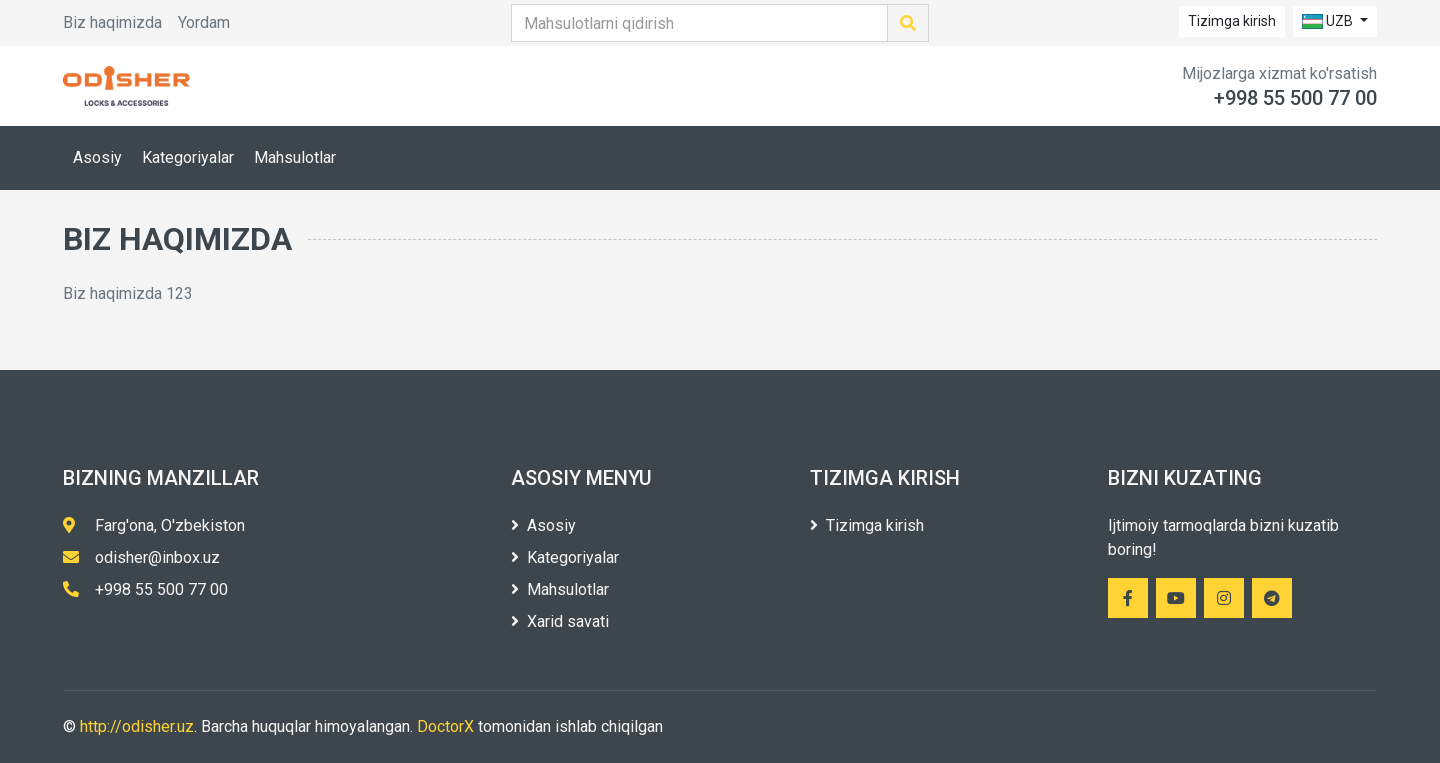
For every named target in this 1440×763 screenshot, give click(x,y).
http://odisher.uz (137, 726)
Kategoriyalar (188, 157)
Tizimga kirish (1232, 21)
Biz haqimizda (112, 22)
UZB (1329, 21)
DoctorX (445, 726)
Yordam (204, 22)
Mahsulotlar (295, 157)
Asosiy (97, 157)
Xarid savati (560, 621)
